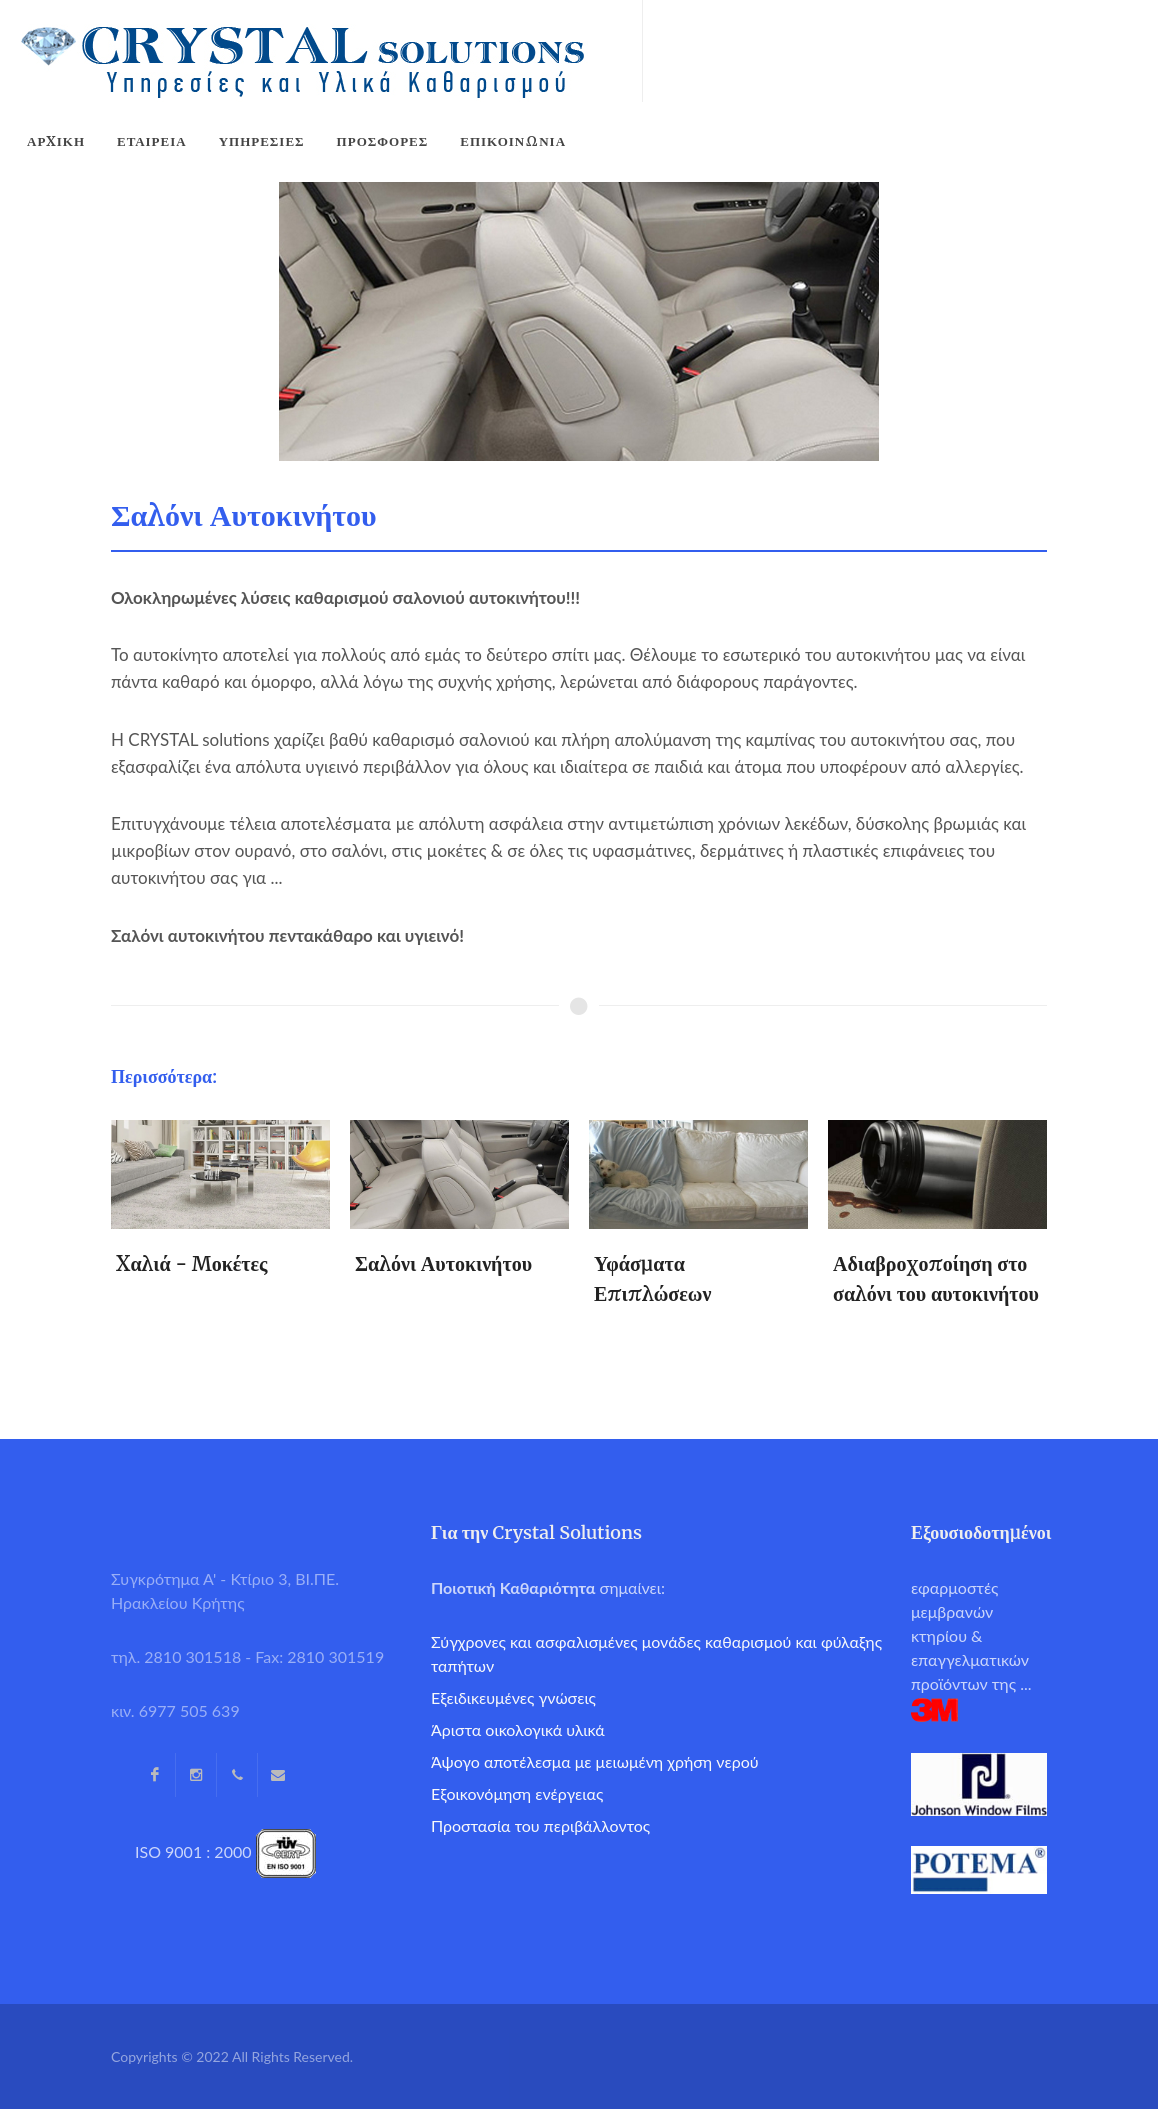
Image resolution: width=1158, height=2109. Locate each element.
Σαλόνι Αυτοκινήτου (443, 1263)
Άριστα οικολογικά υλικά (518, 1729)
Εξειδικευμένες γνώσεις (513, 1697)
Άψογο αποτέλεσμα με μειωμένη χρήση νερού (595, 1761)
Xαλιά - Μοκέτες (192, 1263)
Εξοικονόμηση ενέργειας (517, 1793)
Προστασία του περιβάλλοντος (540, 1825)
